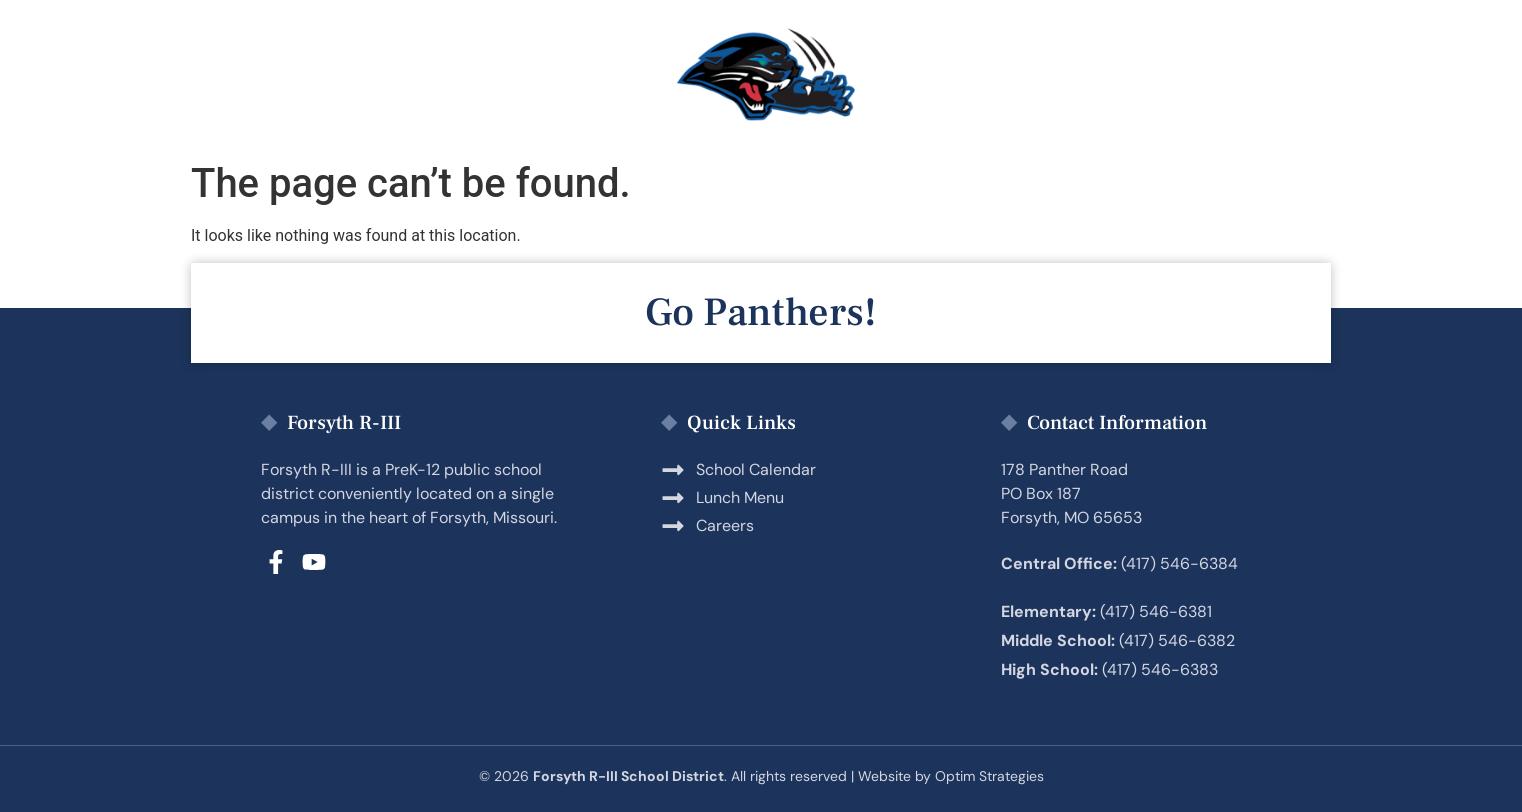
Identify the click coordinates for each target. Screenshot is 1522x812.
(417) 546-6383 (1160, 669)
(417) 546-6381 (1156, 611)
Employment (973, 76)
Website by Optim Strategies (951, 776)
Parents (416, 76)
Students (575, 76)
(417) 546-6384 (1179, 563)
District (1145, 76)
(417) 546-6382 (1177, 640)
